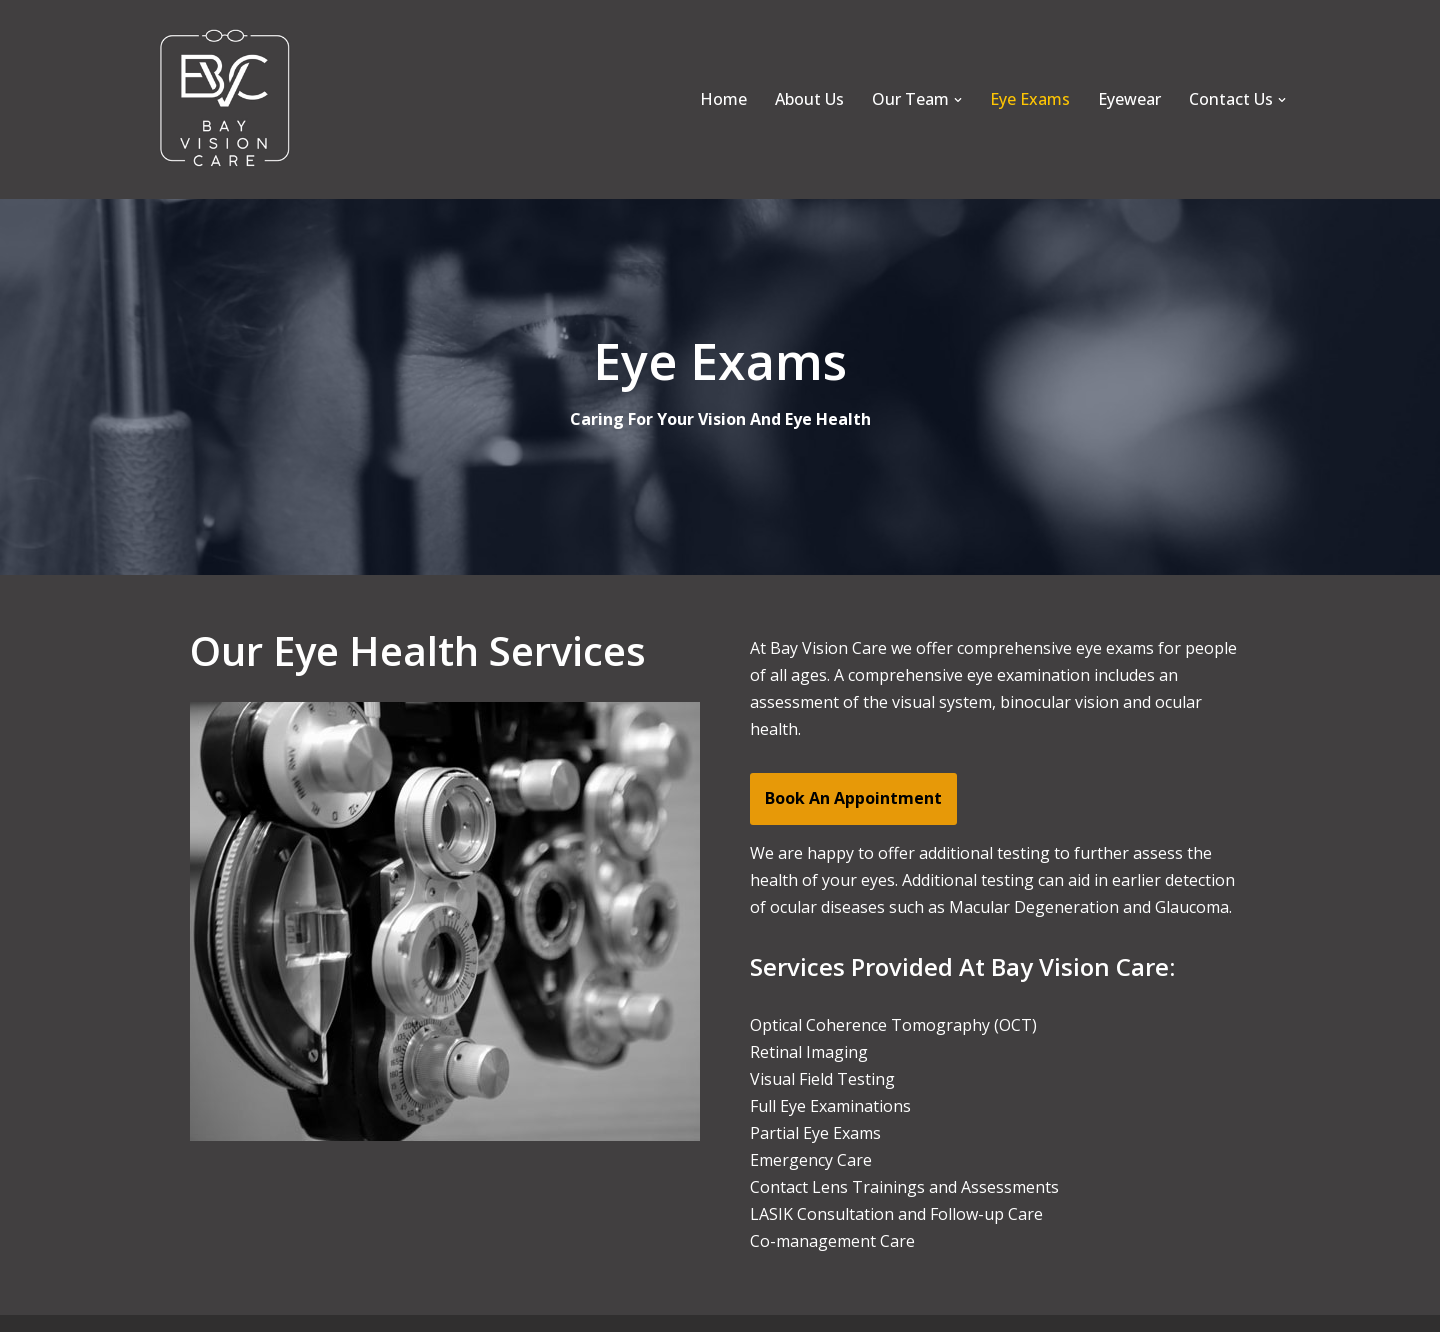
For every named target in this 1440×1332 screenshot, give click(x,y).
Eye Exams (1030, 99)
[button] (958, 100)
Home (723, 99)
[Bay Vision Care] (225, 99)
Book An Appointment (853, 798)
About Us (809, 99)
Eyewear (1129, 99)
